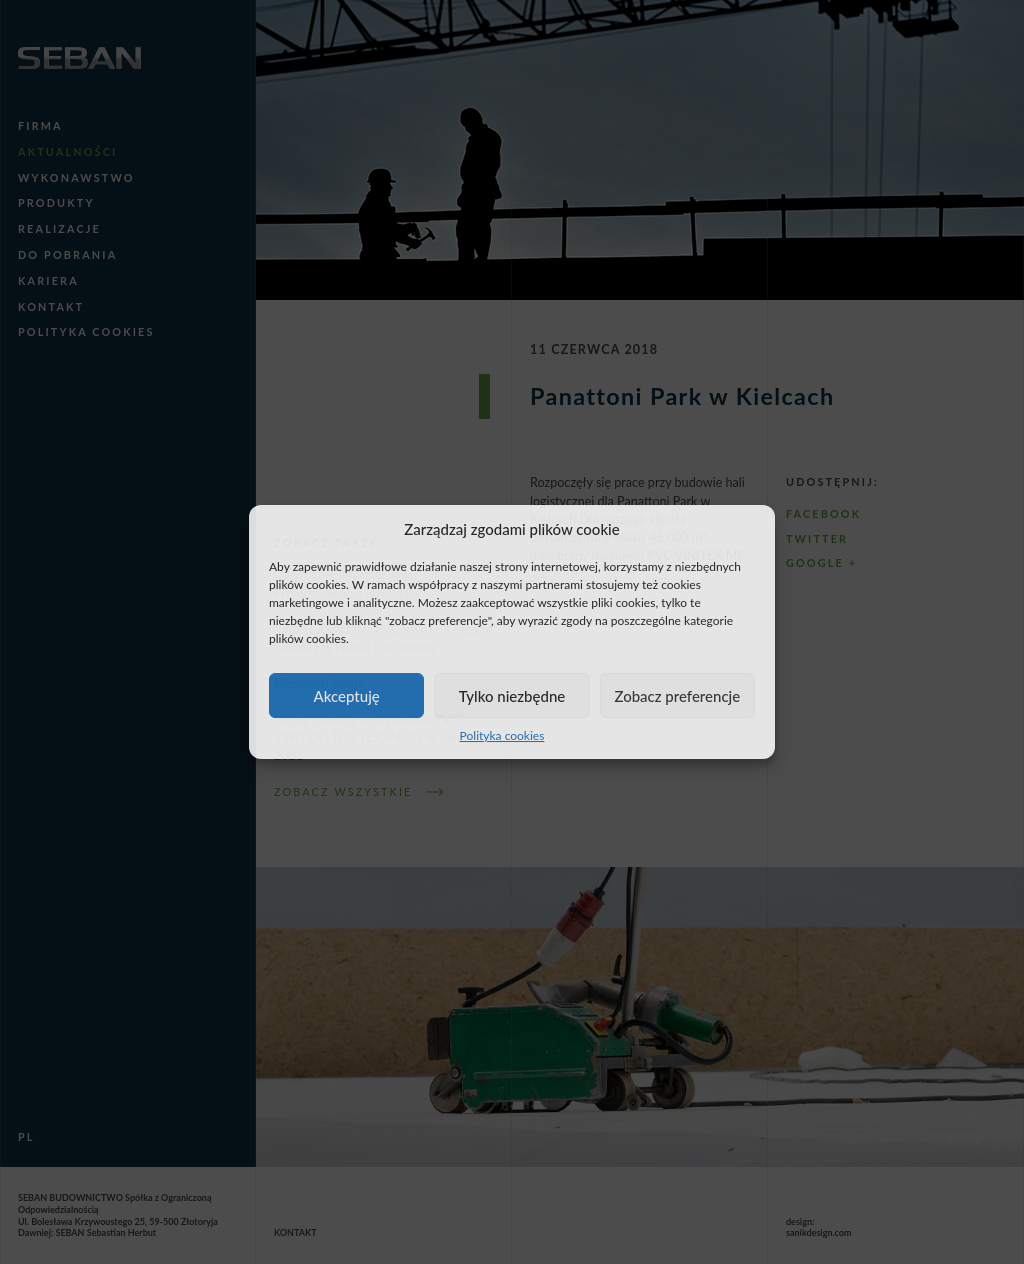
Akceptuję (347, 696)
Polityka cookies (502, 735)
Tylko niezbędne (512, 696)
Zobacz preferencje (677, 696)
